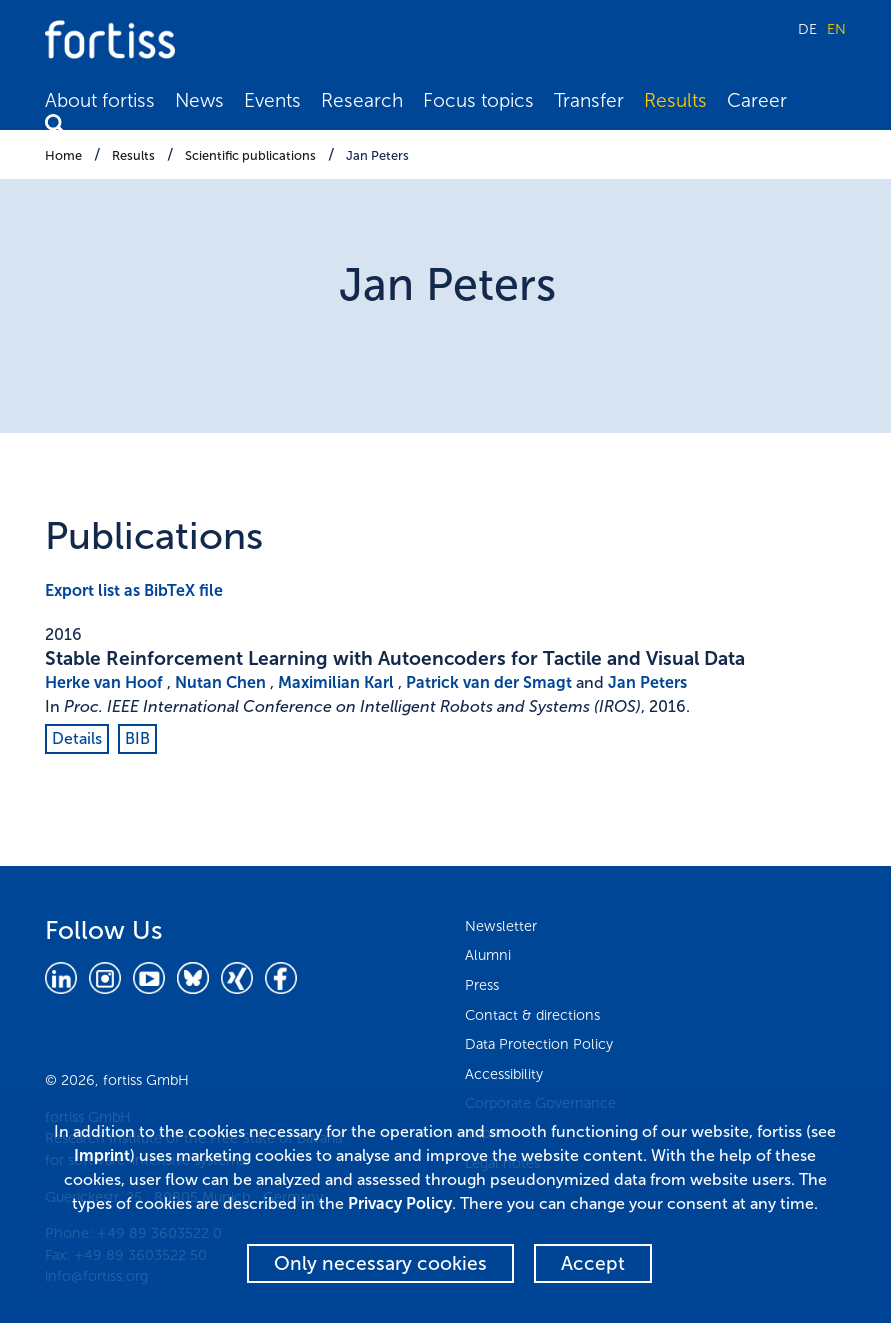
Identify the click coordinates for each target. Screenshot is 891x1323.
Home (63, 155)
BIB (137, 738)
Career (757, 100)
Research (362, 100)
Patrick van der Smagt (489, 682)
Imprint (102, 1155)
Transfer (589, 100)
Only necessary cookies (380, 1263)
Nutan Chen (220, 682)
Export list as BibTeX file (134, 590)
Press (482, 985)
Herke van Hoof (104, 682)
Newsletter (501, 926)
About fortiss (100, 100)
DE (807, 29)
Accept (593, 1263)
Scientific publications (250, 155)
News (199, 100)
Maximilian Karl (336, 682)
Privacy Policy (400, 1203)
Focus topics (478, 100)
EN (836, 29)
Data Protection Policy (539, 1044)
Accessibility (504, 1074)
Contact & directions (532, 1015)
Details (77, 738)
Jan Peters (377, 155)
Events (272, 100)
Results (675, 100)
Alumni (488, 955)
